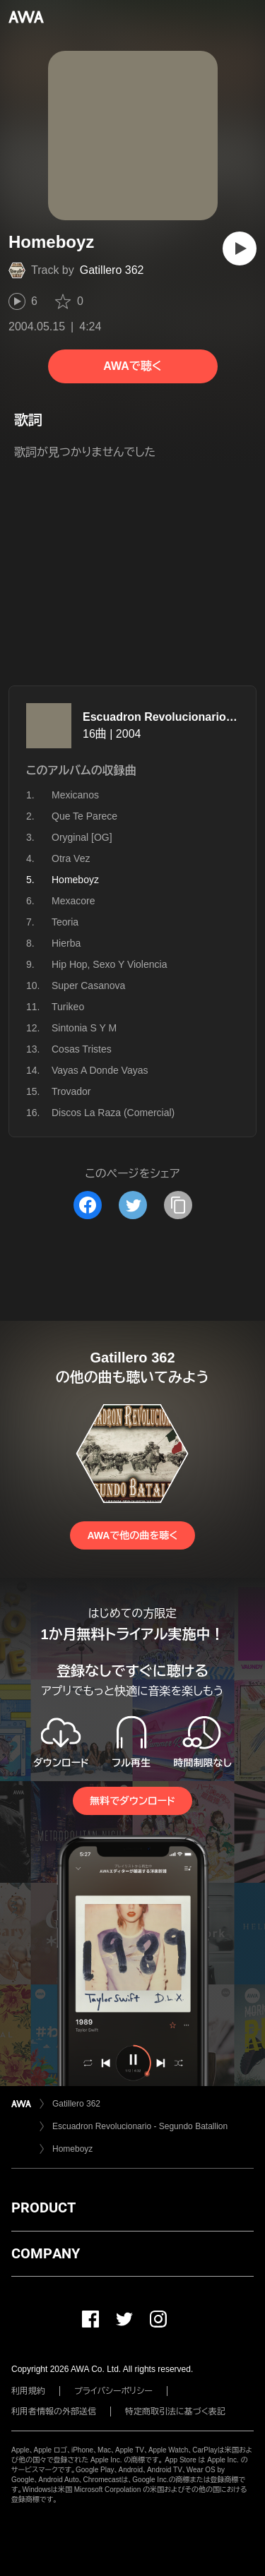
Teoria (65, 922)
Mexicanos (75, 795)
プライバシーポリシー (113, 2391)
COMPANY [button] (45, 2253)
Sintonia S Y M (84, 1028)
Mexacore (73, 900)
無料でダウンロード (132, 1801)
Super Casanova (88, 985)
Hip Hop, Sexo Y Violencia (109, 964)
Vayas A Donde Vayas (100, 1070)
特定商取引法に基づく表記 (175, 2411)
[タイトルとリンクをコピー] (178, 1205)
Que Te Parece (84, 816)
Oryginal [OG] (82, 837)
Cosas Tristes (82, 1049)
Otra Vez (71, 858)
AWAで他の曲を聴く (132, 1535)
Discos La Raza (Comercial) (113, 1112)
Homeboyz (72, 2149)
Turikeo (68, 1006)
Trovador (71, 1091)
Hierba (66, 943)
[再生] (240, 248)
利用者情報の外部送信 (53, 2411)
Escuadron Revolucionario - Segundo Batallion (140, 2126)
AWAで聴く (132, 366)
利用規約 (28, 2391)
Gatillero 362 (112, 270)
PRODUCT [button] (43, 2207)
